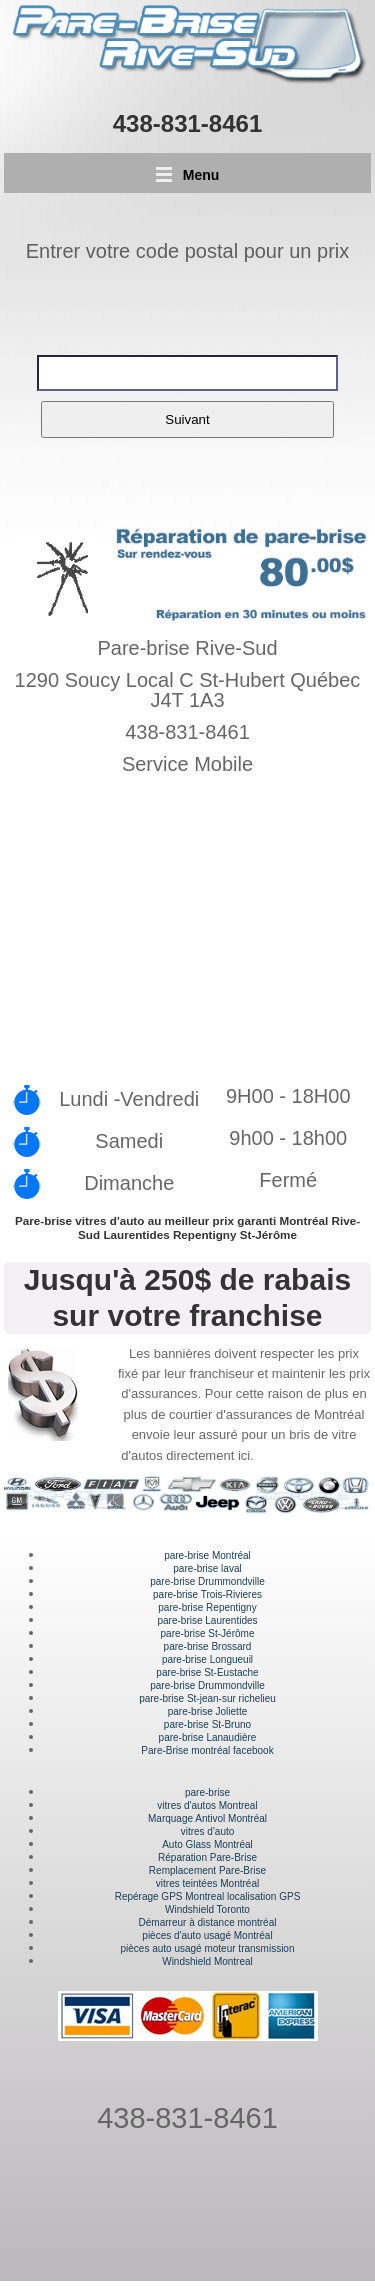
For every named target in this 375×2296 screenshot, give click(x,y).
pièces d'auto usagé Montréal (207, 1935)
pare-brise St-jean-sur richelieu (207, 1698)
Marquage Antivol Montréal (207, 1818)
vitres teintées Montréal (207, 1883)
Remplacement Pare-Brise (207, 1870)
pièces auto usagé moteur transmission (208, 1948)
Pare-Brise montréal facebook (207, 1750)
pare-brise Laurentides (207, 1620)
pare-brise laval (207, 1568)
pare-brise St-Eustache (207, 1672)
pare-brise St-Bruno (207, 1724)
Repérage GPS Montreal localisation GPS (208, 1896)
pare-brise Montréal (207, 1555)
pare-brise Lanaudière (208, 1737)
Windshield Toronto (207, 1909)
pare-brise (207, 1792)
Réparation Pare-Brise (207, 1857)
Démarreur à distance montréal (208, 1922)
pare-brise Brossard (208, 1646)
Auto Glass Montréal (207, 1844)
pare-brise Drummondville (207, 1581)
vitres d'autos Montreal (207, 1805)
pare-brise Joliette (207, 1711)
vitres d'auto (208, 1831)
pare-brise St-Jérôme (208, 1633)
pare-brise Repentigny (207, 1607)
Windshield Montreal (207, 1961)
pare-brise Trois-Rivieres (207, 1594)
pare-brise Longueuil (207, 1659)
